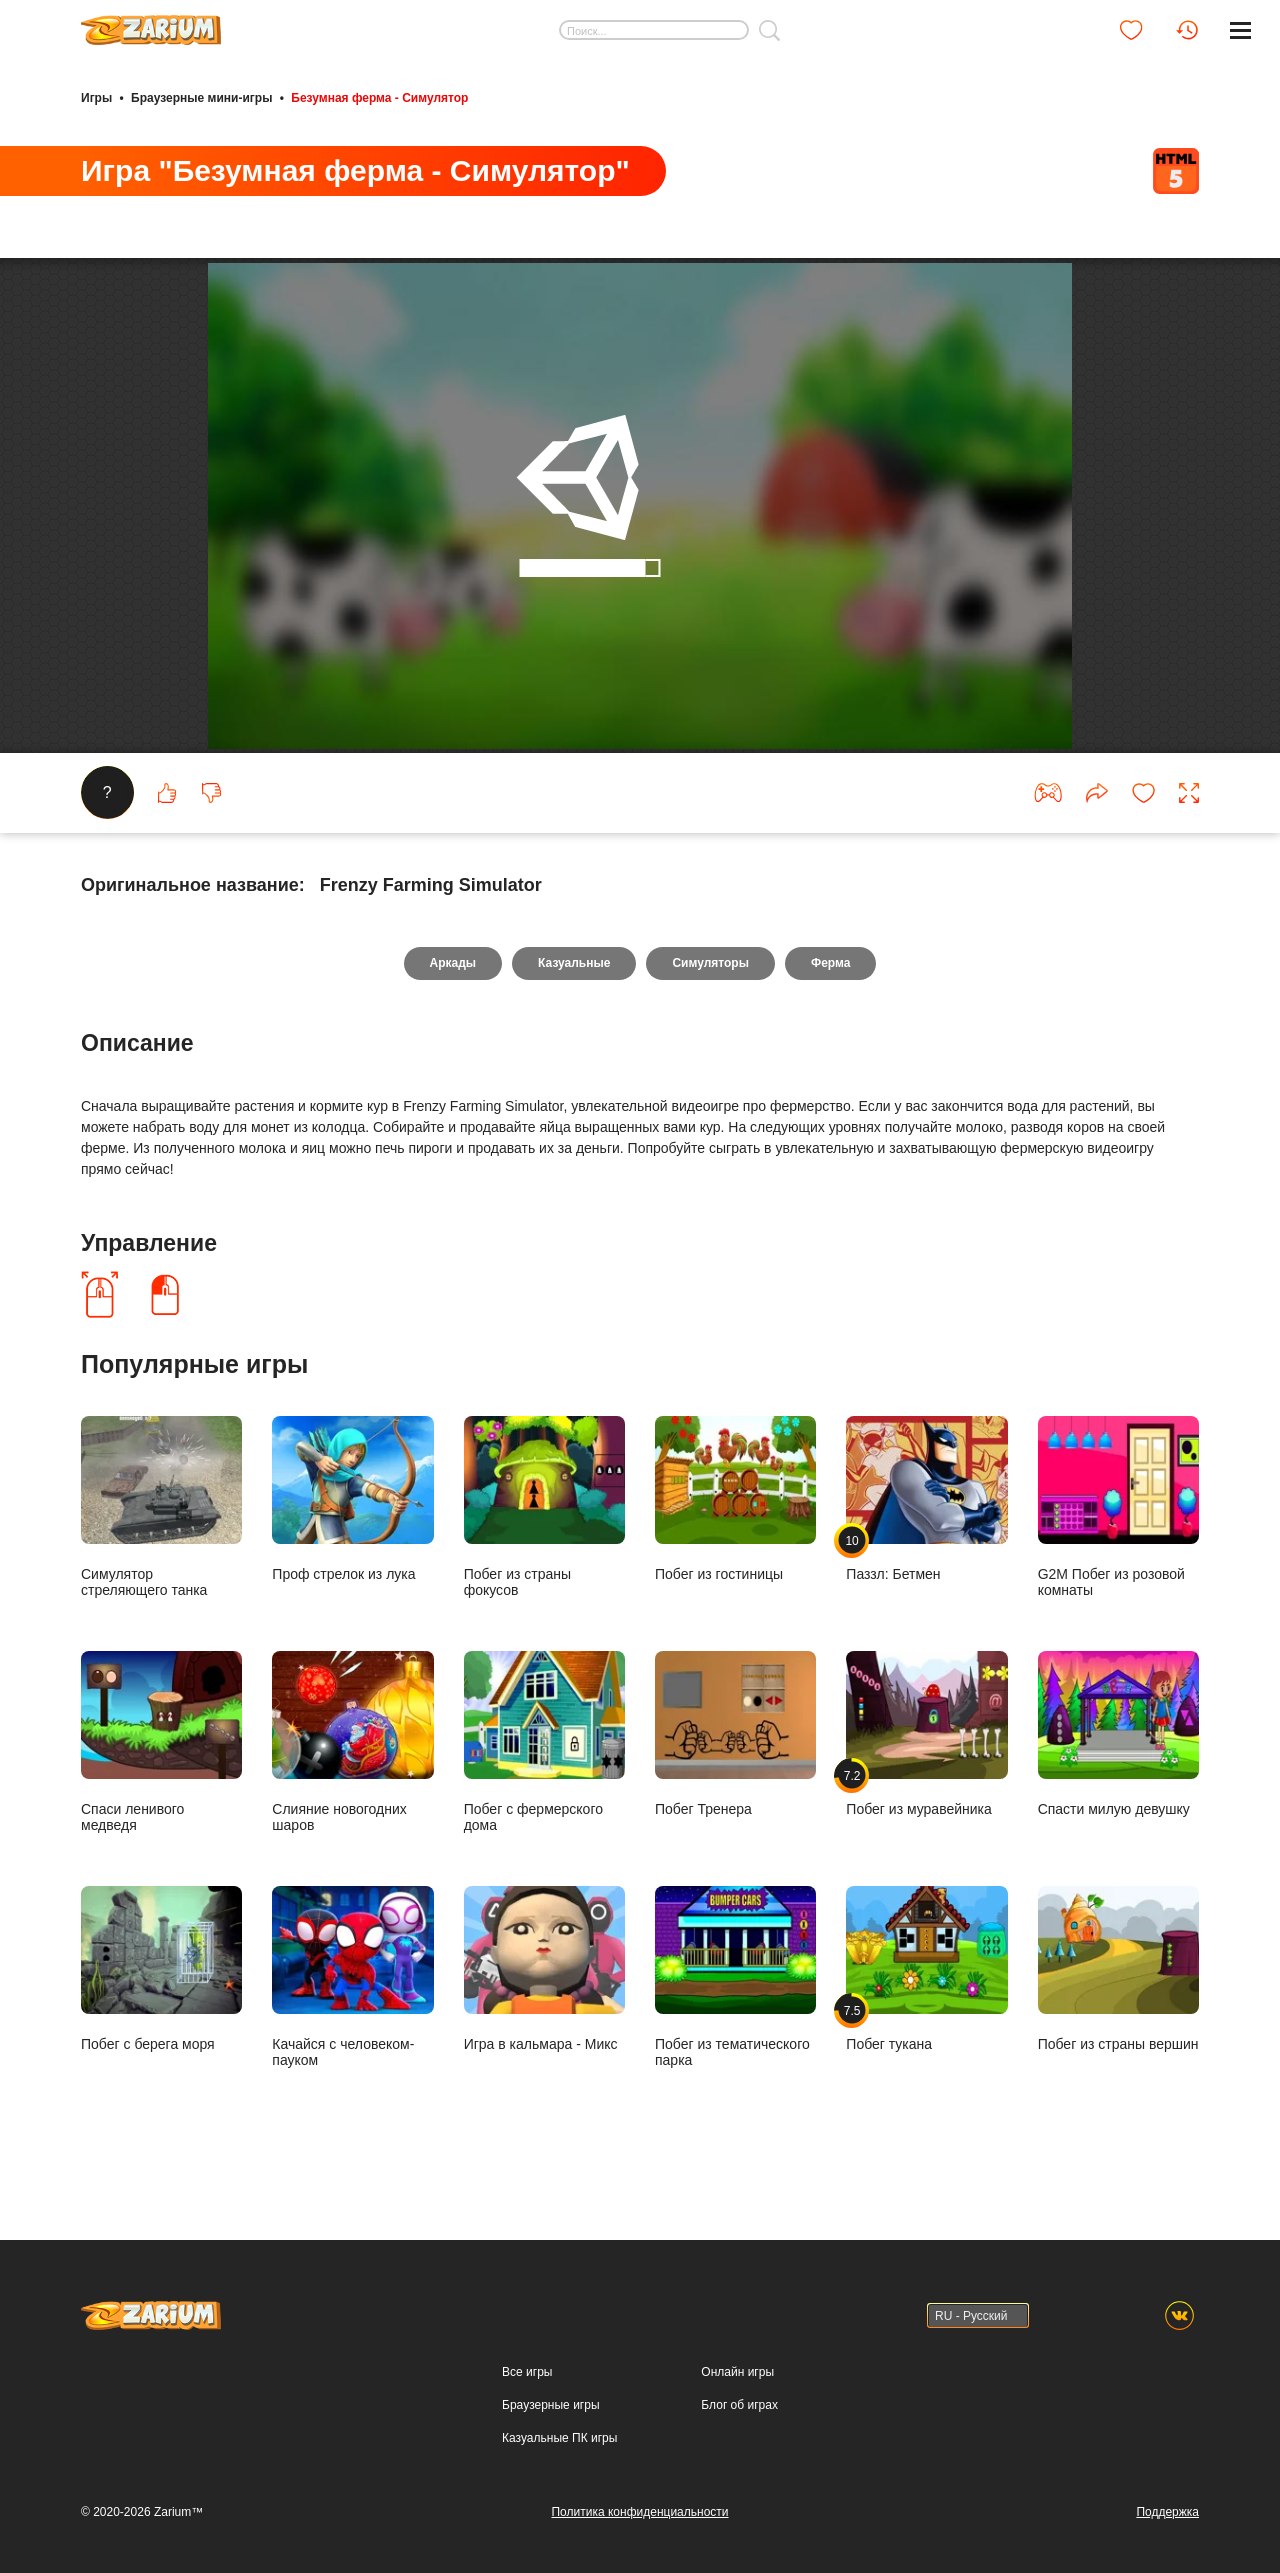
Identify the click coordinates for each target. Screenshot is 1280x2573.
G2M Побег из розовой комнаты (1118, 1527)
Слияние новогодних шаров (352, 1762)
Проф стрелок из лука (352, 1519)
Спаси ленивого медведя (161, 1762)
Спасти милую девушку (1118, 1754)
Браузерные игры (550, 2405)
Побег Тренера (735, 1754)
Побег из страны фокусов (544, 1527)
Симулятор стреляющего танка (161, 1527)
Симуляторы (710, 984)
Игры (96, 98)
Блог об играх (739, 2405)
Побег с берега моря (161, 1989)
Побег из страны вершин (1118, 1989)
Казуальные (574, 984)
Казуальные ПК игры (559, 2438)
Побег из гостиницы (735, 1519)
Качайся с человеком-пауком (352, 1997)
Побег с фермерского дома (544, 1762)
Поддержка (1167, 2512)
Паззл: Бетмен (926, 1519)
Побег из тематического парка (735, 1997)
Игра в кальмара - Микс (544, 1989)
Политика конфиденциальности (639, 2512)
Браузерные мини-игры (201, 98)
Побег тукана (926, 1989)
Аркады (453, 984)
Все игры (527, 2372)
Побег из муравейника (926, 1754)
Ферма (830, 984)
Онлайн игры (737, 2372)
